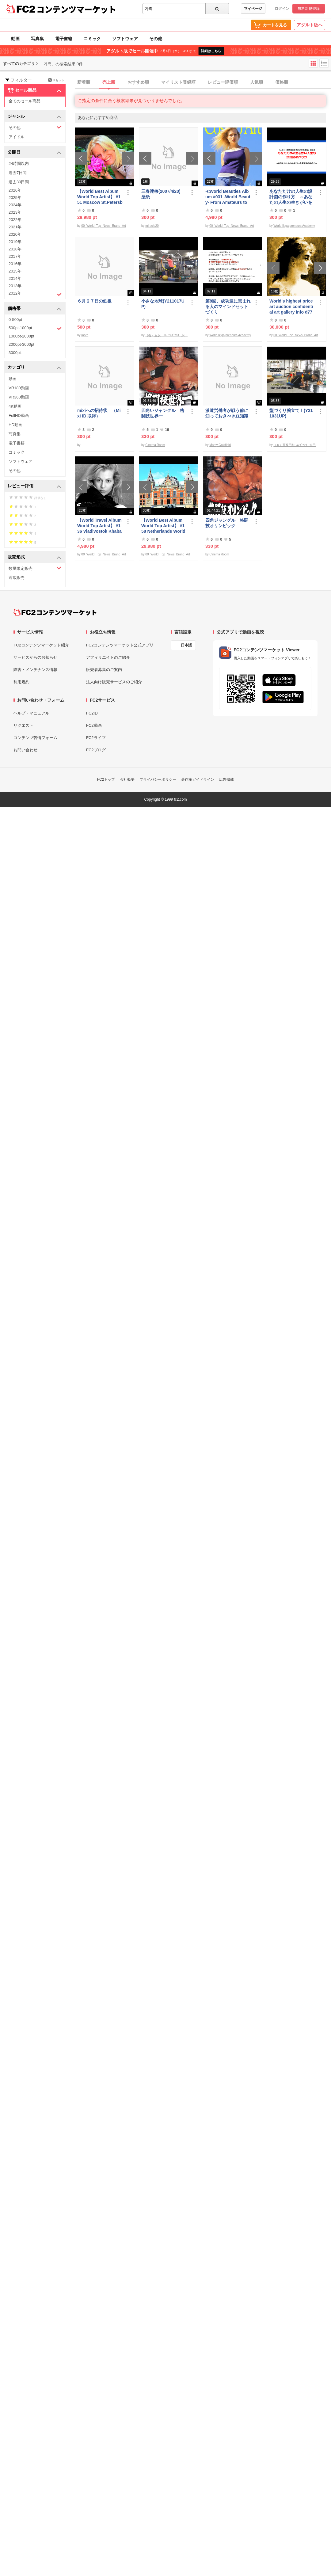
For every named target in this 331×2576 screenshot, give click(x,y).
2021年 (15, 227)
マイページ (253, 8)
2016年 (15, 263)
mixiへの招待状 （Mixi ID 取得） (99, 413)
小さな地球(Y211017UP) (163, 304)
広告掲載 (226, 779)
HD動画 (15, 424)
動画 (15, 38)
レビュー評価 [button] (34, 486)
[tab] (203, 82)
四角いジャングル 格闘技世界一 (162, 413)
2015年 (15, 271)
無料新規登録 (309, 8)
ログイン (282, 8)
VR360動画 (19, 397)
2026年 (15, 190)
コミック (92, 38)
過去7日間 (18, 172)
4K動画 (15, 406)
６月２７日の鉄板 (94, 301)
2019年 (15, 241)
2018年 (15, 249)
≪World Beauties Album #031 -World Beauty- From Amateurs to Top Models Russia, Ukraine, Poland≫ (227, 197)
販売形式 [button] (34, 557)
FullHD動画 (19, 415)
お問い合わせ (25, 750)
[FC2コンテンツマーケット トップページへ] (55, 612)
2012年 (35, 294)
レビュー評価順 (223, 82)
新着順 (83, 82)
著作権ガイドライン (197, 779)
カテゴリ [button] (34, 368)
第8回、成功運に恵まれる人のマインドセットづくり (228, 306)
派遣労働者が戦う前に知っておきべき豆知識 (226, 413)
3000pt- (15, 352)
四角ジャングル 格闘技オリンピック (226, 523)
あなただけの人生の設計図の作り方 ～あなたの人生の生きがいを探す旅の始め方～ (290, 197)
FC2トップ (106, 779)
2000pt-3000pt (21, 344)
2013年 (15, 286)
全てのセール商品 (24, 101)
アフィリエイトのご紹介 (108, 657)
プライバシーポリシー (157, 779)
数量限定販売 (35, 568)
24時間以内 (19, 163)
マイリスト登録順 (178, 82)
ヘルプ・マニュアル (31, 713)
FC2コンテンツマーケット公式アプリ (120, 645)
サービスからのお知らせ (35, 657)
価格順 (281, 82)
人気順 (256, 82)
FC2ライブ (96, 737)
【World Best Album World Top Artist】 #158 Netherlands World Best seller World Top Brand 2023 (163, 526)
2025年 (15, 197)
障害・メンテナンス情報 (35, 669)
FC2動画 (94, 725)
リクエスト (23, 725)
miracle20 (151, 225)
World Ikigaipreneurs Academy (294, 225)
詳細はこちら (211, 51)
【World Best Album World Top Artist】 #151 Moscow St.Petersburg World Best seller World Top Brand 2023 (100, 197)
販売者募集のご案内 (104, 669)
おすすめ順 (138, 82)
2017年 (15, 256)
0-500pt (15, 319)
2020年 (15, 234)
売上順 (108, 82)
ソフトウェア (125, 38)
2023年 (15, 212)
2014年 (15, 278)
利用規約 (21, 682)
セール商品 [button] (34, 90)
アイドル (17, 137)
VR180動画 (19, 388)
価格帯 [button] (34, 309)
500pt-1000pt (35, 328)
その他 (155, 38)
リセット (56, 80)
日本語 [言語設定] (186, 645)
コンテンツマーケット (76, 9)
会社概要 (127, 779)
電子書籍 (63, 38)
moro (84, 335)
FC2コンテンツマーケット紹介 (41, 645)
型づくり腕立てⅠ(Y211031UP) (291, 413)
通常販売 (17, 577)
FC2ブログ (96, 750)
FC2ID (92, 713)
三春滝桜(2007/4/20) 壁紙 (163, 194)
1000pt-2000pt (21, 336)
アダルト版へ (309, 24)
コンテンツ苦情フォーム (35, 737)
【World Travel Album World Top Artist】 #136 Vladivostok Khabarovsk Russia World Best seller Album (99, 526)
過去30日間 (19, 182)
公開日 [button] (34, 152)
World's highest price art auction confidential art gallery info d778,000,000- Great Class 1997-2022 (291, 307)
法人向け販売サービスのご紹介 (114, 682)
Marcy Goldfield (219, 445)
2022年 (15, 219)
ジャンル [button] (34, 117)
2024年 (15, 205)
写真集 (37, 38)
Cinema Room (155, 445)
